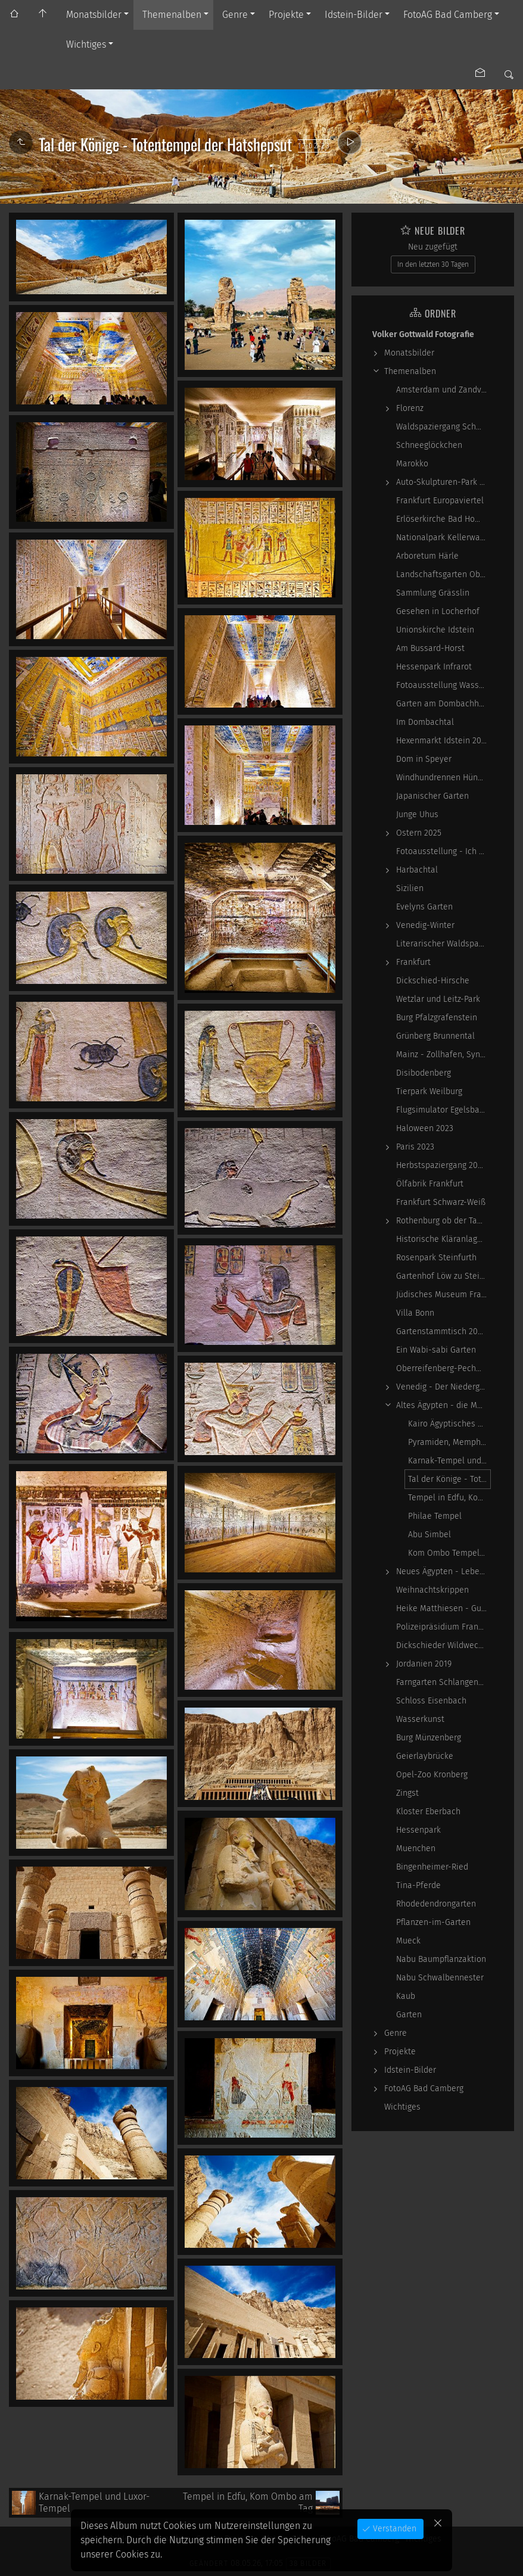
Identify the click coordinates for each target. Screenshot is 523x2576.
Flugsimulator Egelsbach (442, 1110)
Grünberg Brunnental (435, 1036)
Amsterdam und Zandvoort (443, 390)
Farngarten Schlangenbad (443, 1682)
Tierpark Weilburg (429, 1091)
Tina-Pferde (418, 1885)
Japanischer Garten (432, 796)
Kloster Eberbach (428, 1811)
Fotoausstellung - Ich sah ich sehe (443, 851)
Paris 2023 (415, 1147)
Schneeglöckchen (429, 445)
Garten (409, 2015)
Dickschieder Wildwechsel (443, 1645)
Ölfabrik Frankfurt (429, 1184)
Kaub (405, 1996)
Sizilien (410, 888)
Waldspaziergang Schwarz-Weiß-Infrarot (443, 427)
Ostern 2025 (418, 833)
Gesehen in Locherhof (438, 611)
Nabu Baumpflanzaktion (441, 1959)
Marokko (412, 464)
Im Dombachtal (425, 722)
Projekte (286, 14)
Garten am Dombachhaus (443, 704)
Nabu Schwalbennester (440, 1978)
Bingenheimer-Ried (432, 1867)
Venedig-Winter (425, 925)
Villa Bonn (415, 1313)
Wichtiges (86, 44)
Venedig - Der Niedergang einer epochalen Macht (443, 1387)
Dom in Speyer (424, 759)
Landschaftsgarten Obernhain (443, 574)
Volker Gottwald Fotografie (423, 334)
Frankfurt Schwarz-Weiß (440, 1202)
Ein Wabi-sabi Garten (436, 1350)
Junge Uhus (417, 814)
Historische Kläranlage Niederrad (443, 1239)
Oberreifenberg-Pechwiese (443, 1368)
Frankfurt (413, 962)
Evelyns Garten (424, 907)
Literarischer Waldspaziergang (443, 944)
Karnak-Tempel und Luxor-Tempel (449, 1461)
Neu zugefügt (432, 247)
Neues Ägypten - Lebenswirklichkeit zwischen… (443, 1571)
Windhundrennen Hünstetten (443, 778)
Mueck (408, 1941)
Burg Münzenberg (428, 1738)
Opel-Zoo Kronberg (432, 1775)
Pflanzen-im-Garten (433, 1922)
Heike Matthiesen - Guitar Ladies (443, 1608)
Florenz (410, 408)
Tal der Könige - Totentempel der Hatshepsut (449, 1479)
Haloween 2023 (424, 1128)
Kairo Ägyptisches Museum (449, 1424)
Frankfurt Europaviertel (440, 501)
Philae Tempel (435, 1516)
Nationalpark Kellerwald (441, 537)
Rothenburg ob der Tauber (443, 1221)
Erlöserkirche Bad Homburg (443, 519)
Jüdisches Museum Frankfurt (443, 1294)
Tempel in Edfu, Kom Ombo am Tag (449, 1498)
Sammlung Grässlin (432, 593)
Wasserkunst (420, 1719)
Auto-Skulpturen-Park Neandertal (443, 482)
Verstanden (393, 2529)
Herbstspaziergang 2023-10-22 (443, 1165)
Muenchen (415, 1848)
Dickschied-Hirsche (432, 981)
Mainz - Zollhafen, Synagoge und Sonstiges (443, 1054)
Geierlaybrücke (424, 1756)
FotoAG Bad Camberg (447, 14)
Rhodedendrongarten (436, 1904)
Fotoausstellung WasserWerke (443, 685)
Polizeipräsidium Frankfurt (443, 1627)
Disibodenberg (423, 1073)
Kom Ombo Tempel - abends (449, 1553)
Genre (235, 14)
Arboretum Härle (427, 556)
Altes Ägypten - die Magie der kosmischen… (443, 1405)
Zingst (407, 1793)
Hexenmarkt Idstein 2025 (443, 741)
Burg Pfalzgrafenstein (436, 1018)
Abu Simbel (429, 1535)
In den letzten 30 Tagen (433, 264)
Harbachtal (417, 870)
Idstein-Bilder (353, 14)
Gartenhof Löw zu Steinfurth (443, 1276)
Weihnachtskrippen (432, 1590)
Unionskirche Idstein (435, 630)
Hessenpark (418, 1830)
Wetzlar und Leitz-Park (438, 999)
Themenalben (171, 14)
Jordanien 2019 (424, 1664)
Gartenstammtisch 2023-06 (443, 1331)
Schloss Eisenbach (431, 1701)
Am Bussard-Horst (430, 648)
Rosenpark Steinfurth (436, 1258)
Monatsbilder (94, 14)
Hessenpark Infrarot (434, 667)
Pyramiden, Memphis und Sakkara (449, 1442)
